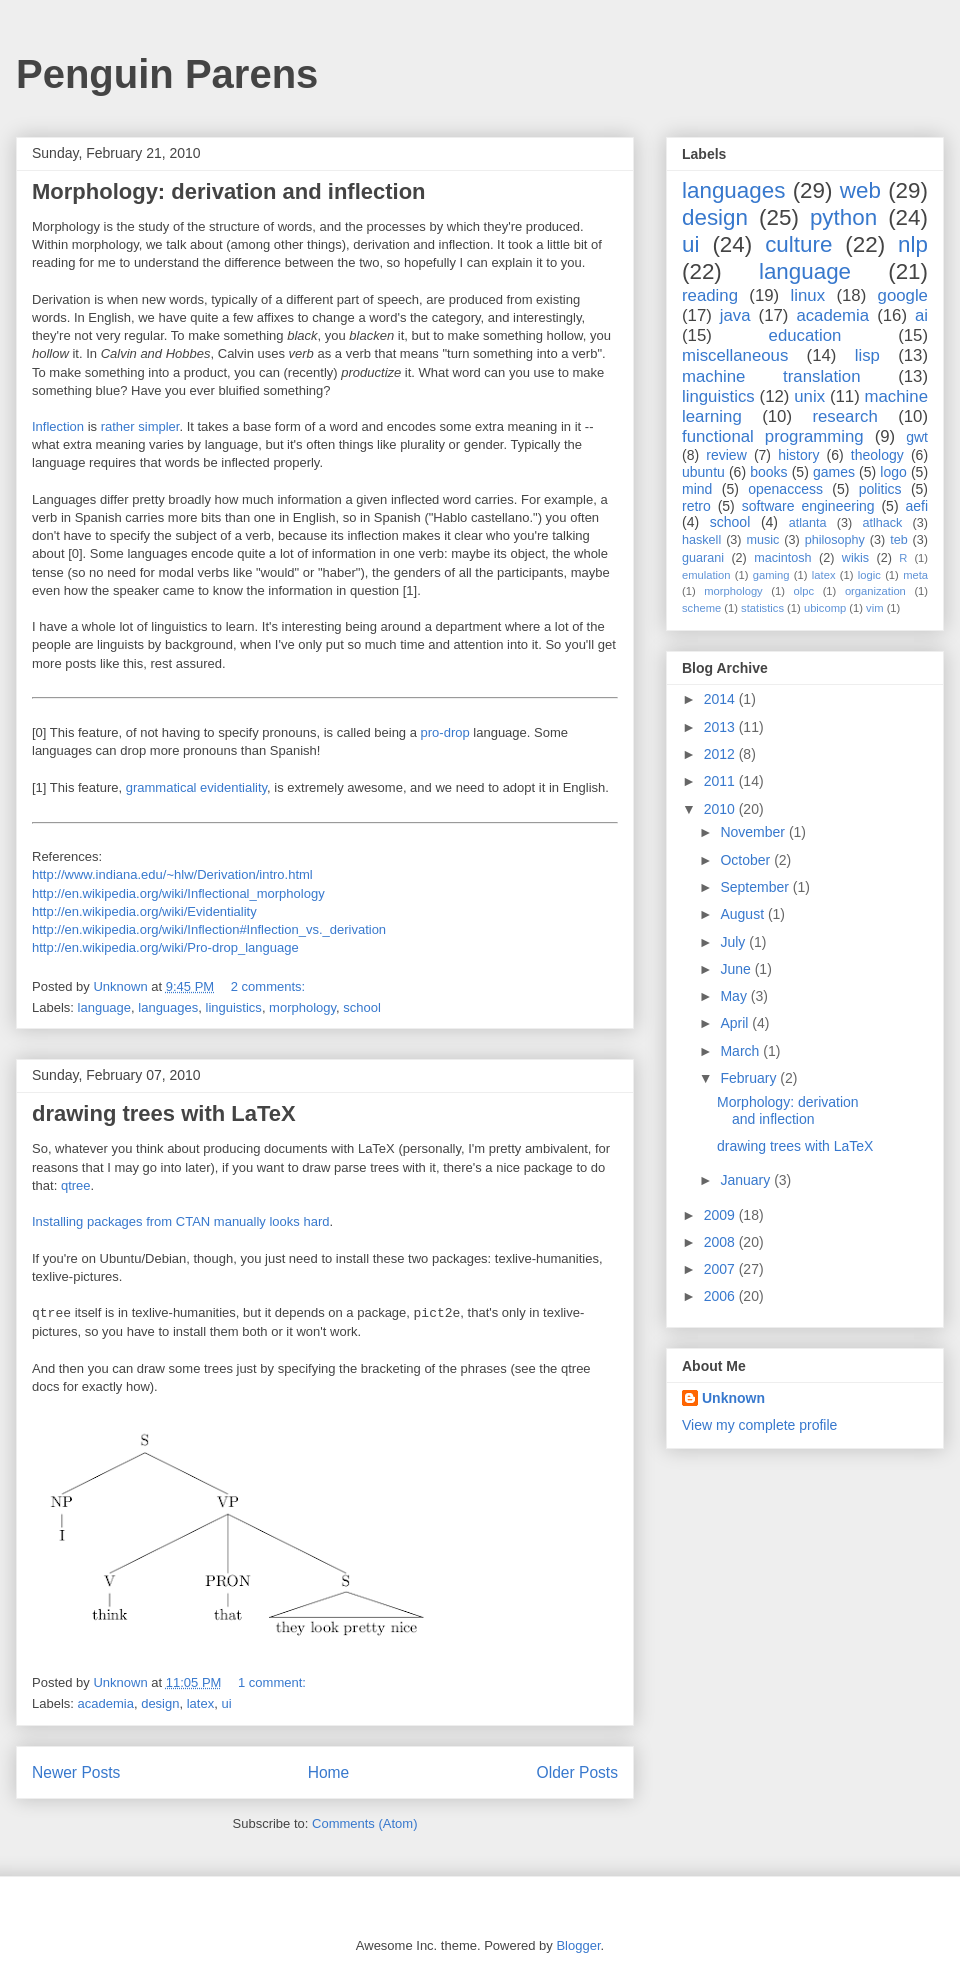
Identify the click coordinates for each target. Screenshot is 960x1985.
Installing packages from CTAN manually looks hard (180, 1221)
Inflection (58, 426)
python (843, 217)
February (750, 1078)
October (747, 860)
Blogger (578, 1945)
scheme (701, 608)
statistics (762, 608)
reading (710, 295)
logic (869, 575)
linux (808, 295)
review (726, 455)
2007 (721, 1269)
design (160, 1703)
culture (798, 244)
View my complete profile (759, 1425)
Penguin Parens (167, 74)
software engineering (808, 506)
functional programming (773, 436)
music (762, 540)
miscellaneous (735, 355)
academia (106, 1703)
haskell (701, 540)
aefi (916, 506)
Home (329, 1772)
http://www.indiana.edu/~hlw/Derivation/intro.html (172, 874)
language (105, 1007)
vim (874, 608)
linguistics (234, 1007)
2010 (721, 809)
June (737, 969)
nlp (913, 244)
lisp (867, 355)
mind (697, 489)
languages (168, 1007)
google (903, 295)
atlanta (808, 523)
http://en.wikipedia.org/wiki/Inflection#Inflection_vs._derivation (209, 929)
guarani (703, 558)
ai (921, 315)
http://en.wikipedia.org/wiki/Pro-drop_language (165, 947)
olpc (804, 591)
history (798, 455)
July (734, 942)
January (747, 1180)
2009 (721, 1215)
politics (880, 489)
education (805, 335)
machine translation (771, 376)
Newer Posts (76, 1772)
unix (809, 396)
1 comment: (274, 1682)
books (768, 472)
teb (899, 540)
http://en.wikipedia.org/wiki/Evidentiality (144, 911)
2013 (721, 727)
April (736, 1023)
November (754, 832)
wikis (855, 558)
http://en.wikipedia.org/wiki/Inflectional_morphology (178, 893)
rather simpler (140, 426)
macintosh (782, 558)
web (860, 190)
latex (200, 1703)
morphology (302, 1007)
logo (893, 472)
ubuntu (703, 472)
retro (696, 506)
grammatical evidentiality (196, 787)
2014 (721, 699)
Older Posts (577, 1772)
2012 (721, 754)
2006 (721, 1296)
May (735, 996)
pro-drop (445, 732)
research (844, 416)
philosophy (835, 540)
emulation (706, 575)
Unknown (733, 1398)
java (735, 315)
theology (877, 455)
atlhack (882, 523)
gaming (771, 575)
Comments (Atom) (364, 1823)
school (362, 1007)
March (741, 1051)
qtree (76, 1185)
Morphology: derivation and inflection (229, 191)
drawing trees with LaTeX (164, 1113)
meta (915, 575)
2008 (721, 1242)
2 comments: (270, 986)
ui (226, 1703)
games (834, 472)
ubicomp (825, 608)
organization (875, 591)
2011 (721, 781)
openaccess (785, 489)
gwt (917, 437)
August (743, 914)
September (756, 887)
